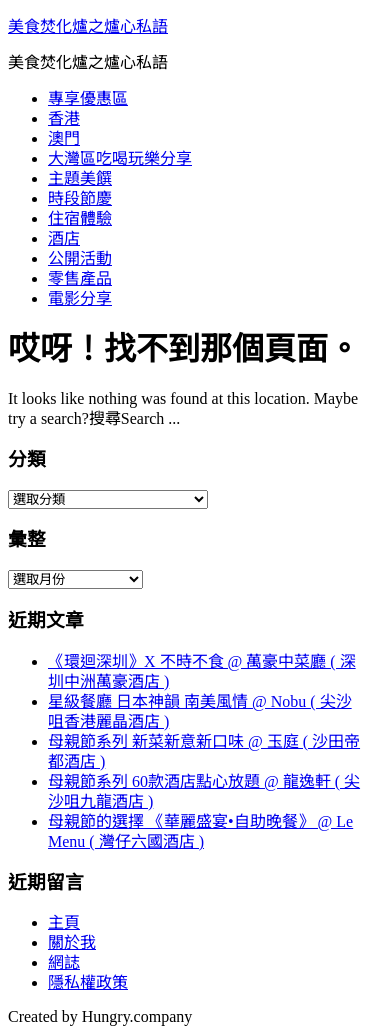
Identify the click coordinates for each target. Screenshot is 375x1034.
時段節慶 (80, 198)
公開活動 (80, 258)
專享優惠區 (88, 98)
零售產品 (80, 278)
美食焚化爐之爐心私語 (88, 26)
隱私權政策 (88, 982)
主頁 (64, 922)
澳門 (64, 138)
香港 (64, 118)
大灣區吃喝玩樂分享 (120, 158)
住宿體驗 (80, 218)
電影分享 (80, 298)
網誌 (64, 962)
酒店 (64, 238)
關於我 (72, 942)
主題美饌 (80, 178)
